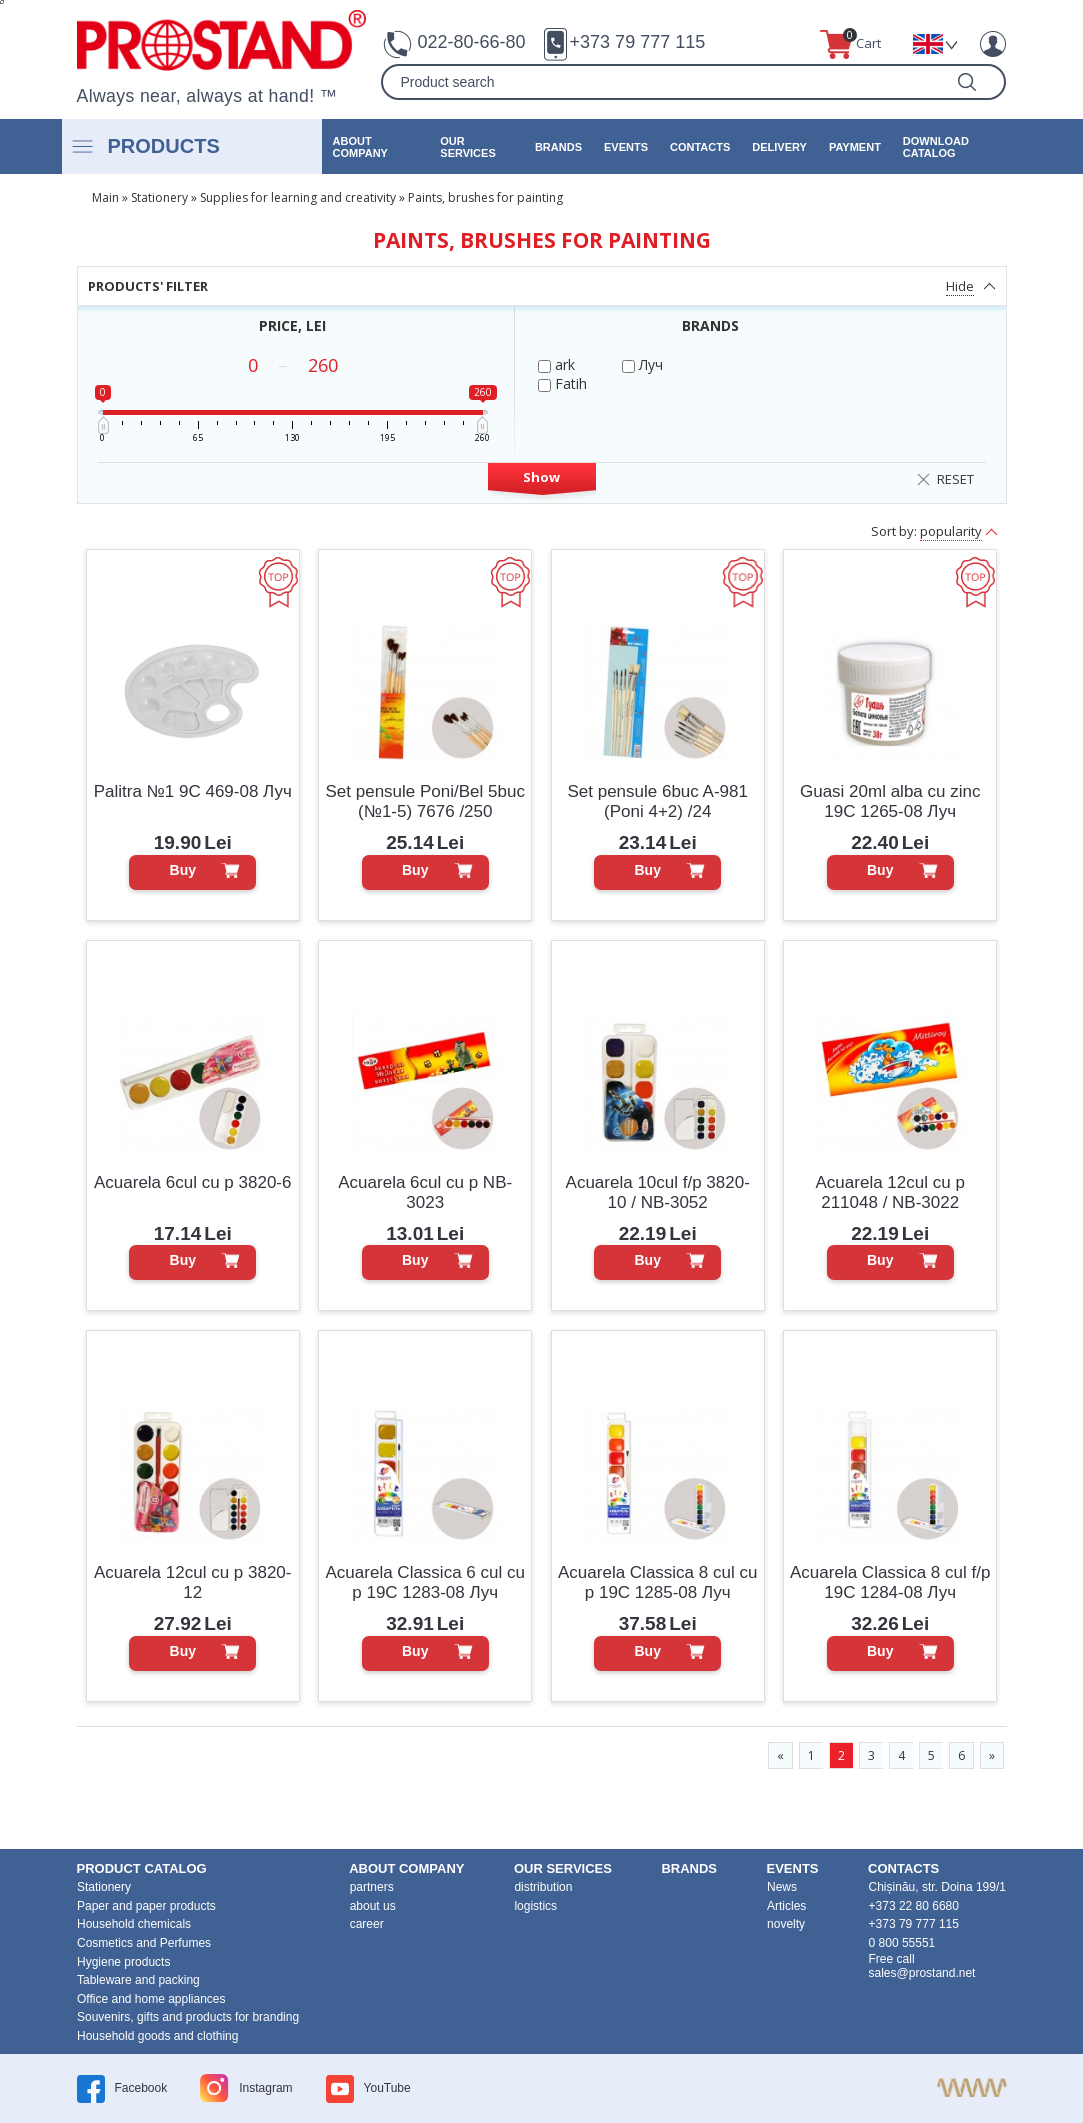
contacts (700, 147)
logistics (535, 1906)
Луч (642, 364)
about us (373, 1906)
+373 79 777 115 (638, 42)
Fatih (562, 383)
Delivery (779, 147)
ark (556, 364)
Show (541, 477)
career (367, 1924)
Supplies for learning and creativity (298, 197)
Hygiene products (123, 1962)
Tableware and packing (138, 1980)
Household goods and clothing (157, 2036)
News (782, 1887)
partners (372, 1887)
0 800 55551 (902, 1943)
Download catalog (936, 147)
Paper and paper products (146, 1906)
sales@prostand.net (922, 1973)
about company (360, 147)
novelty (786, 1924)
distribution (543, 1887)
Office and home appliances (151, 1999)
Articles (786, 1906)
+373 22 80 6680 (914, 1906)
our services (467, 147)
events (626, 147)
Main (105, 197)
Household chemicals (134, 1924)
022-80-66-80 (471, 42)
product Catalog (142, 1868)
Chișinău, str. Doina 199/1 (937, 1887)
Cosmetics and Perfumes (144, 1943)
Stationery (159, 197)
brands (558, 147)
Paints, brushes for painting (485, 197)
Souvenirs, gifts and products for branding (188, 2017)
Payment (855, 147)
